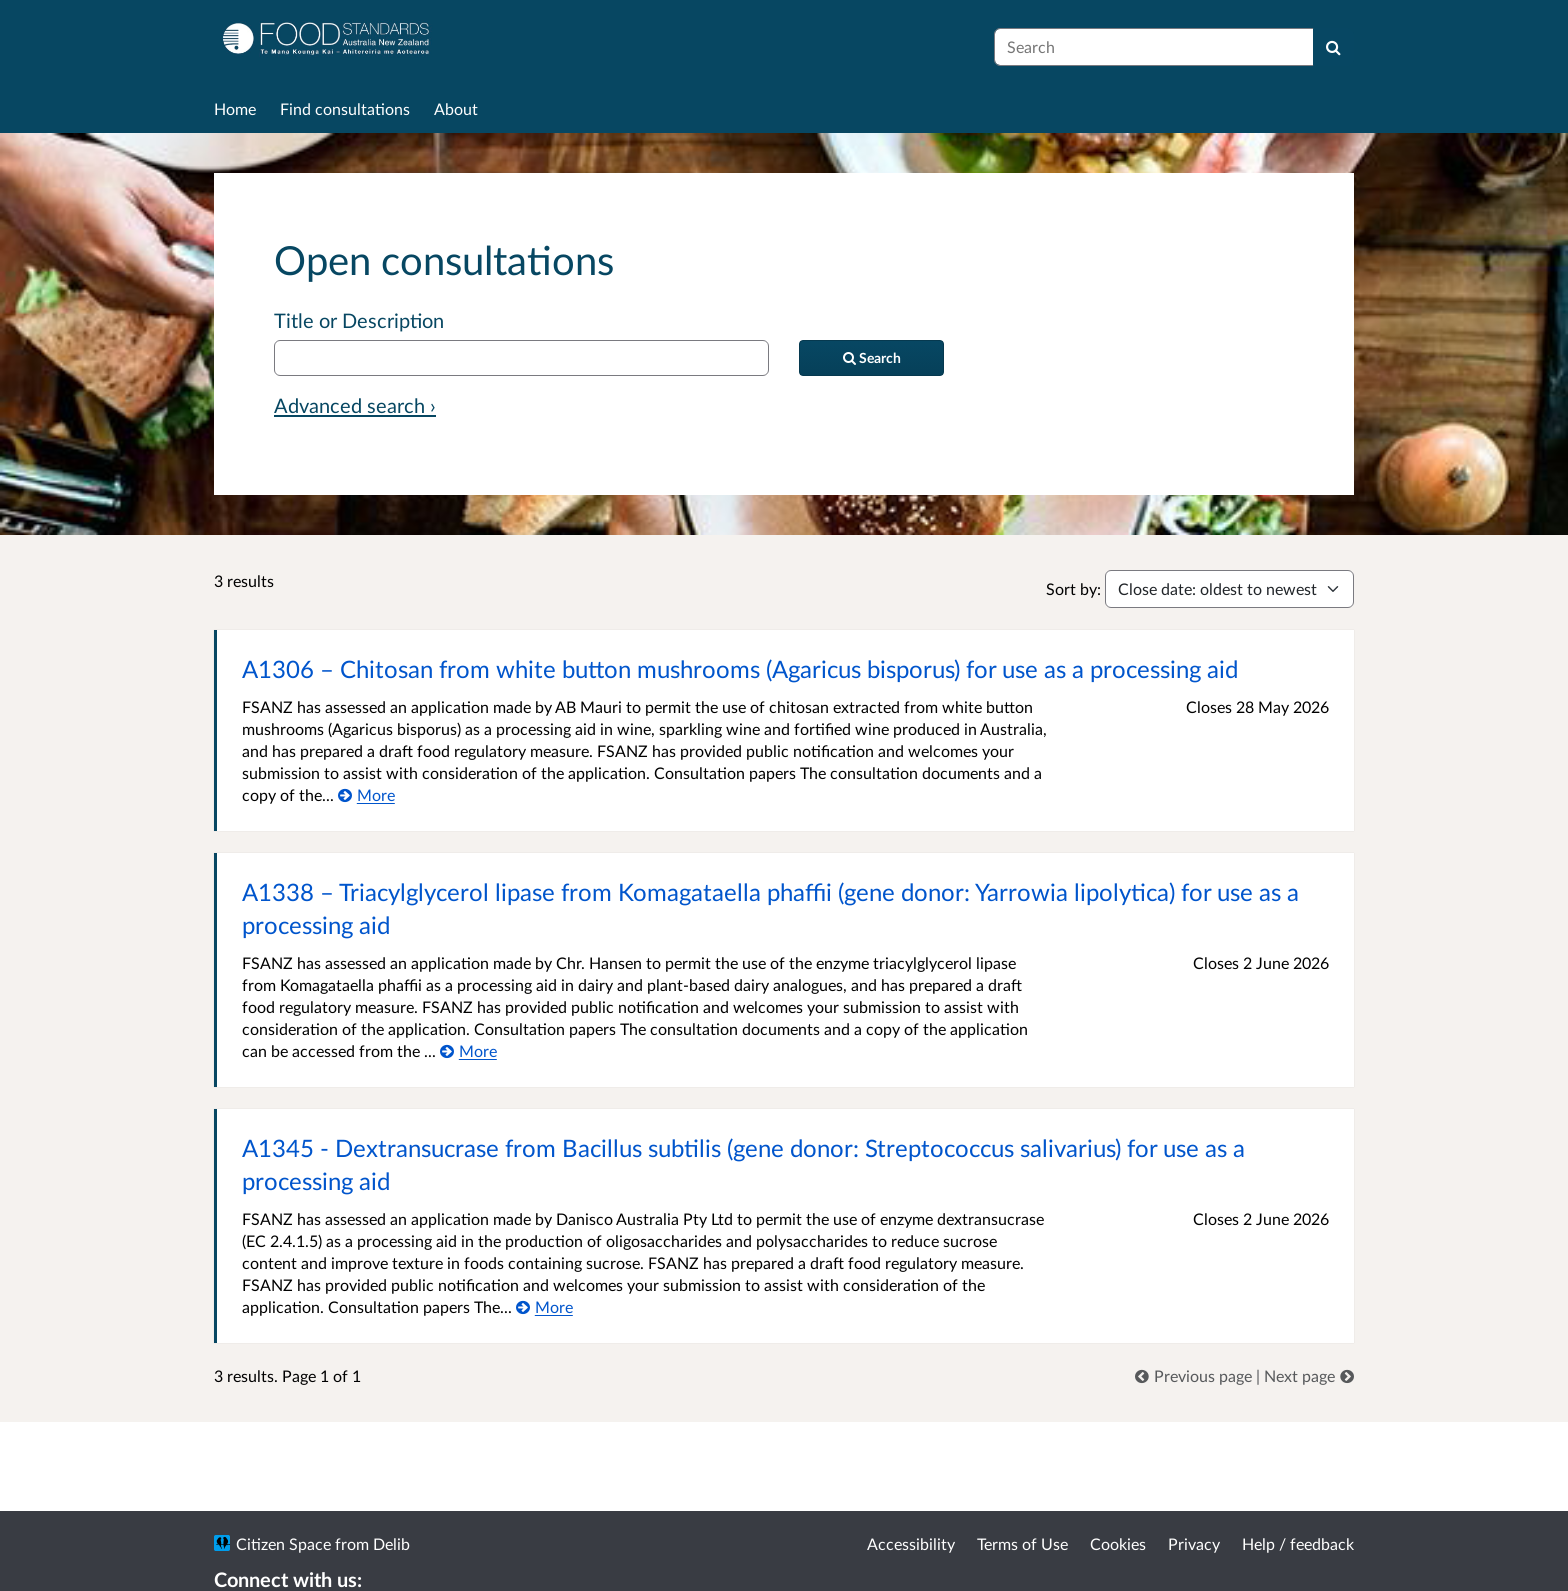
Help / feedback (1298, 1543)
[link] (1195, 1375)
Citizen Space (283, 1543)
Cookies (1118, 1543)
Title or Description (359, 320)
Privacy (1194, 1543)
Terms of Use (1022, 1543)
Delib (391, 1543)
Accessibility (911, 1543)
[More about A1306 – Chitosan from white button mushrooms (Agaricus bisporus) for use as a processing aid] (366, 794)
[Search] (1333, 47)
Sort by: (1073, 588)
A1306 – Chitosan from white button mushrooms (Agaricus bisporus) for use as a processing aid (740, 668)
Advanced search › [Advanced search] (355, 405)
